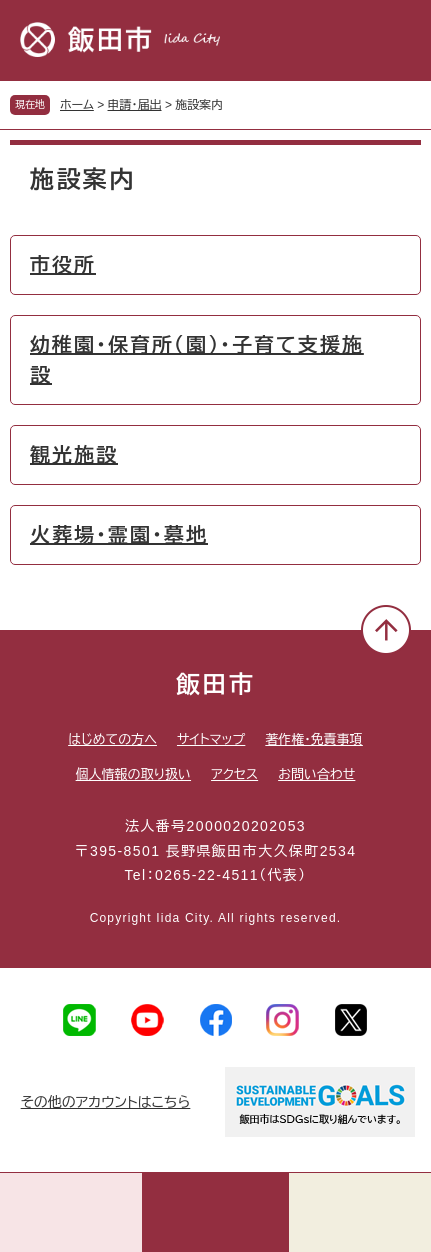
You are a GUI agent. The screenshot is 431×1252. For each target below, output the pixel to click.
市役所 (63, 265)
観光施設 (74, 455)
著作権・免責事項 (314, 739)
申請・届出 (135, 105)
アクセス (234, 774)
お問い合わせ (316, 774)
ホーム (77, 105)
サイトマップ (211, 739)
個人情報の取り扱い (133, 774)
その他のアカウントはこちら (106, 1102)
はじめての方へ (112, 739)
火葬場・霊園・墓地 (119, 535)
